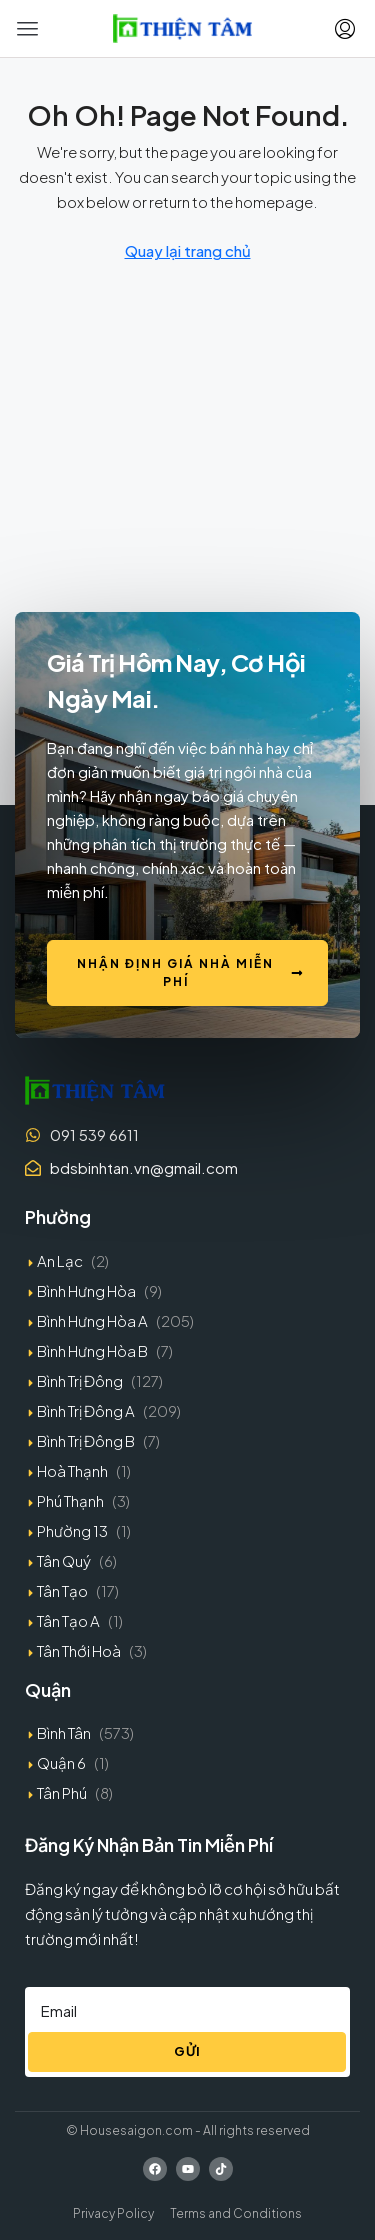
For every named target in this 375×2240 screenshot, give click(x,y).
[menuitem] (345, 29)
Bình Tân (64, 1732)
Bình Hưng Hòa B (92, 1350)
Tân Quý (64, 1560)
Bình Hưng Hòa (86, 1290)
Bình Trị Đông (80, 1380)
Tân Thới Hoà (79, 1650)
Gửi (187, 2051)
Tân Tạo (62, 1590)
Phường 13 (72, 1530)
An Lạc (60, 1260)
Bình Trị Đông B (86, 1440)
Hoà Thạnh (72, 1470)
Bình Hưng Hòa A (92, 1320)
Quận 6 (61, 1762)
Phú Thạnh (70, 1500)
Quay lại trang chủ (188, 250)
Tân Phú (62, 1792)
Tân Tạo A (68, 1620)
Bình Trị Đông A (86, 1410)
